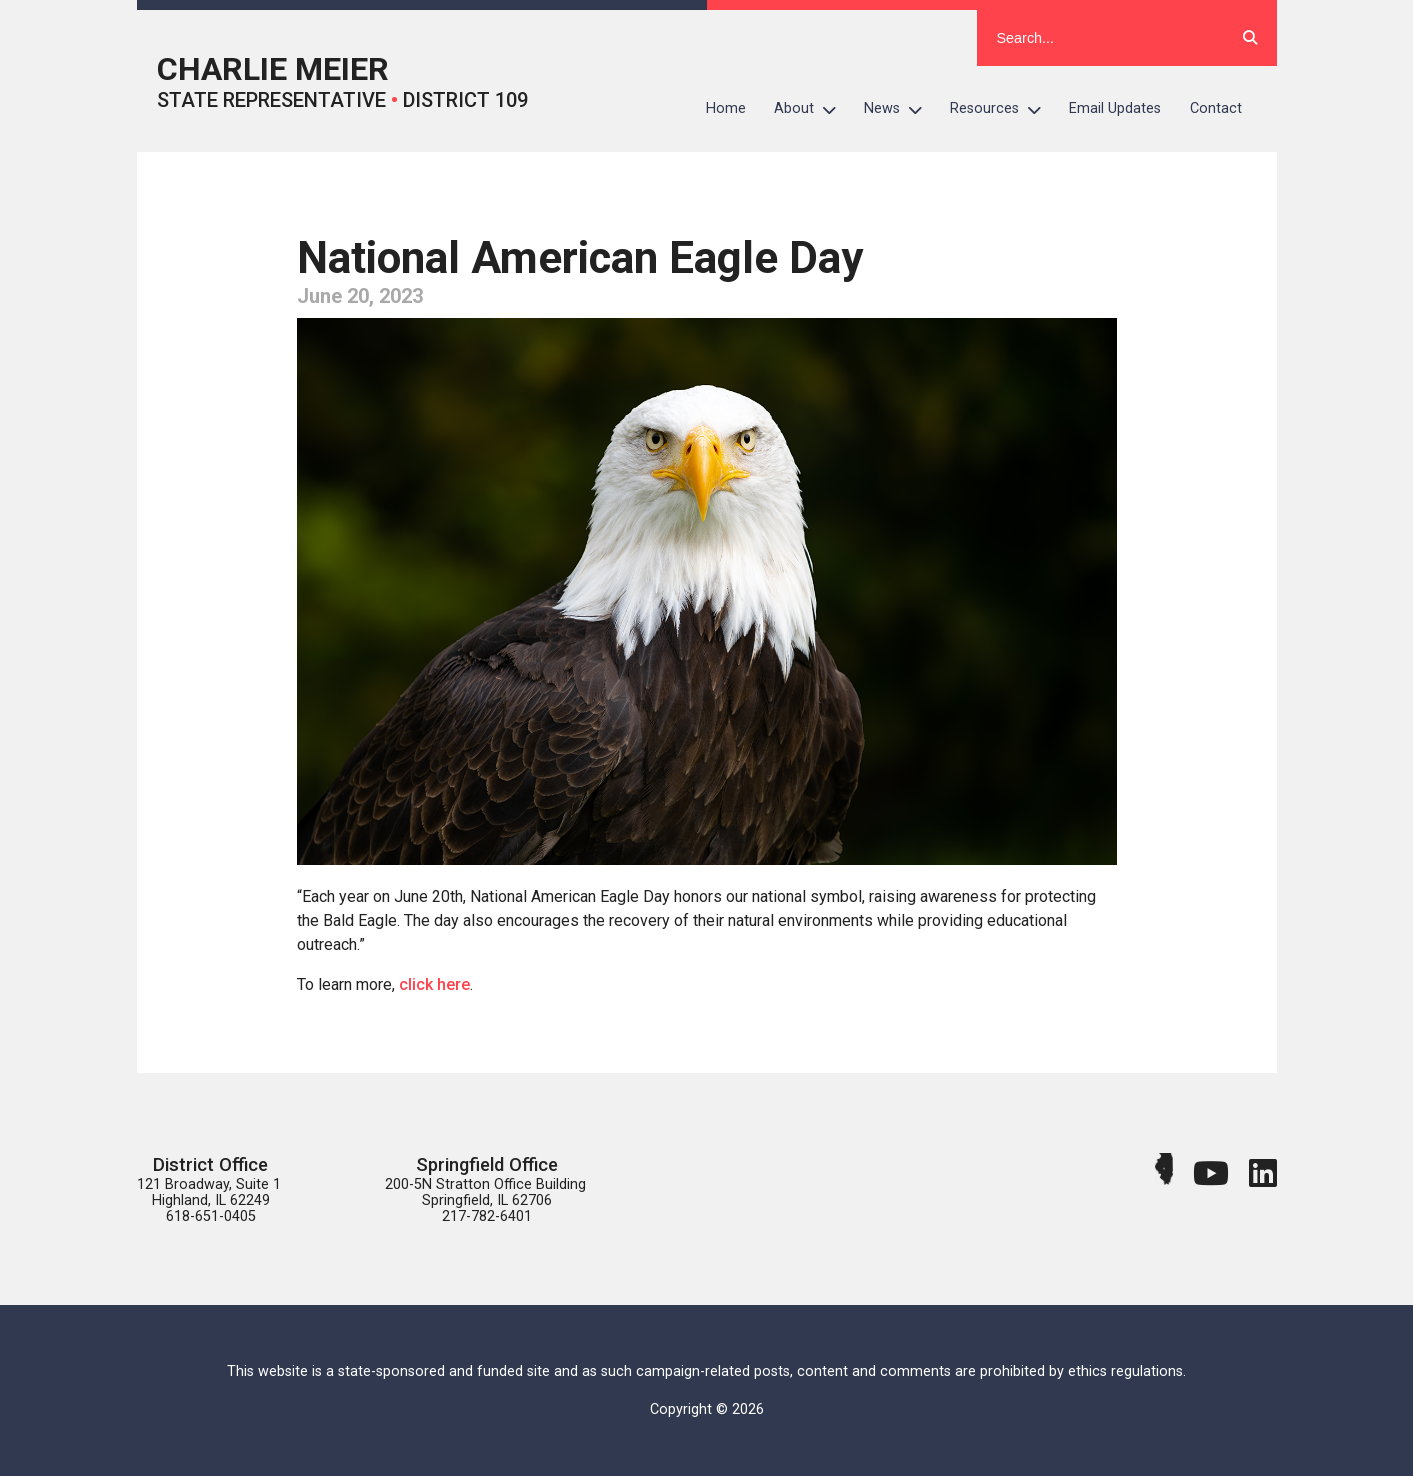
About (812, 109)
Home (726, 108)
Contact (1216, 108)
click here (434, 984)
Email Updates (1115, 108)
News (900, 109)
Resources (1002, 109)
